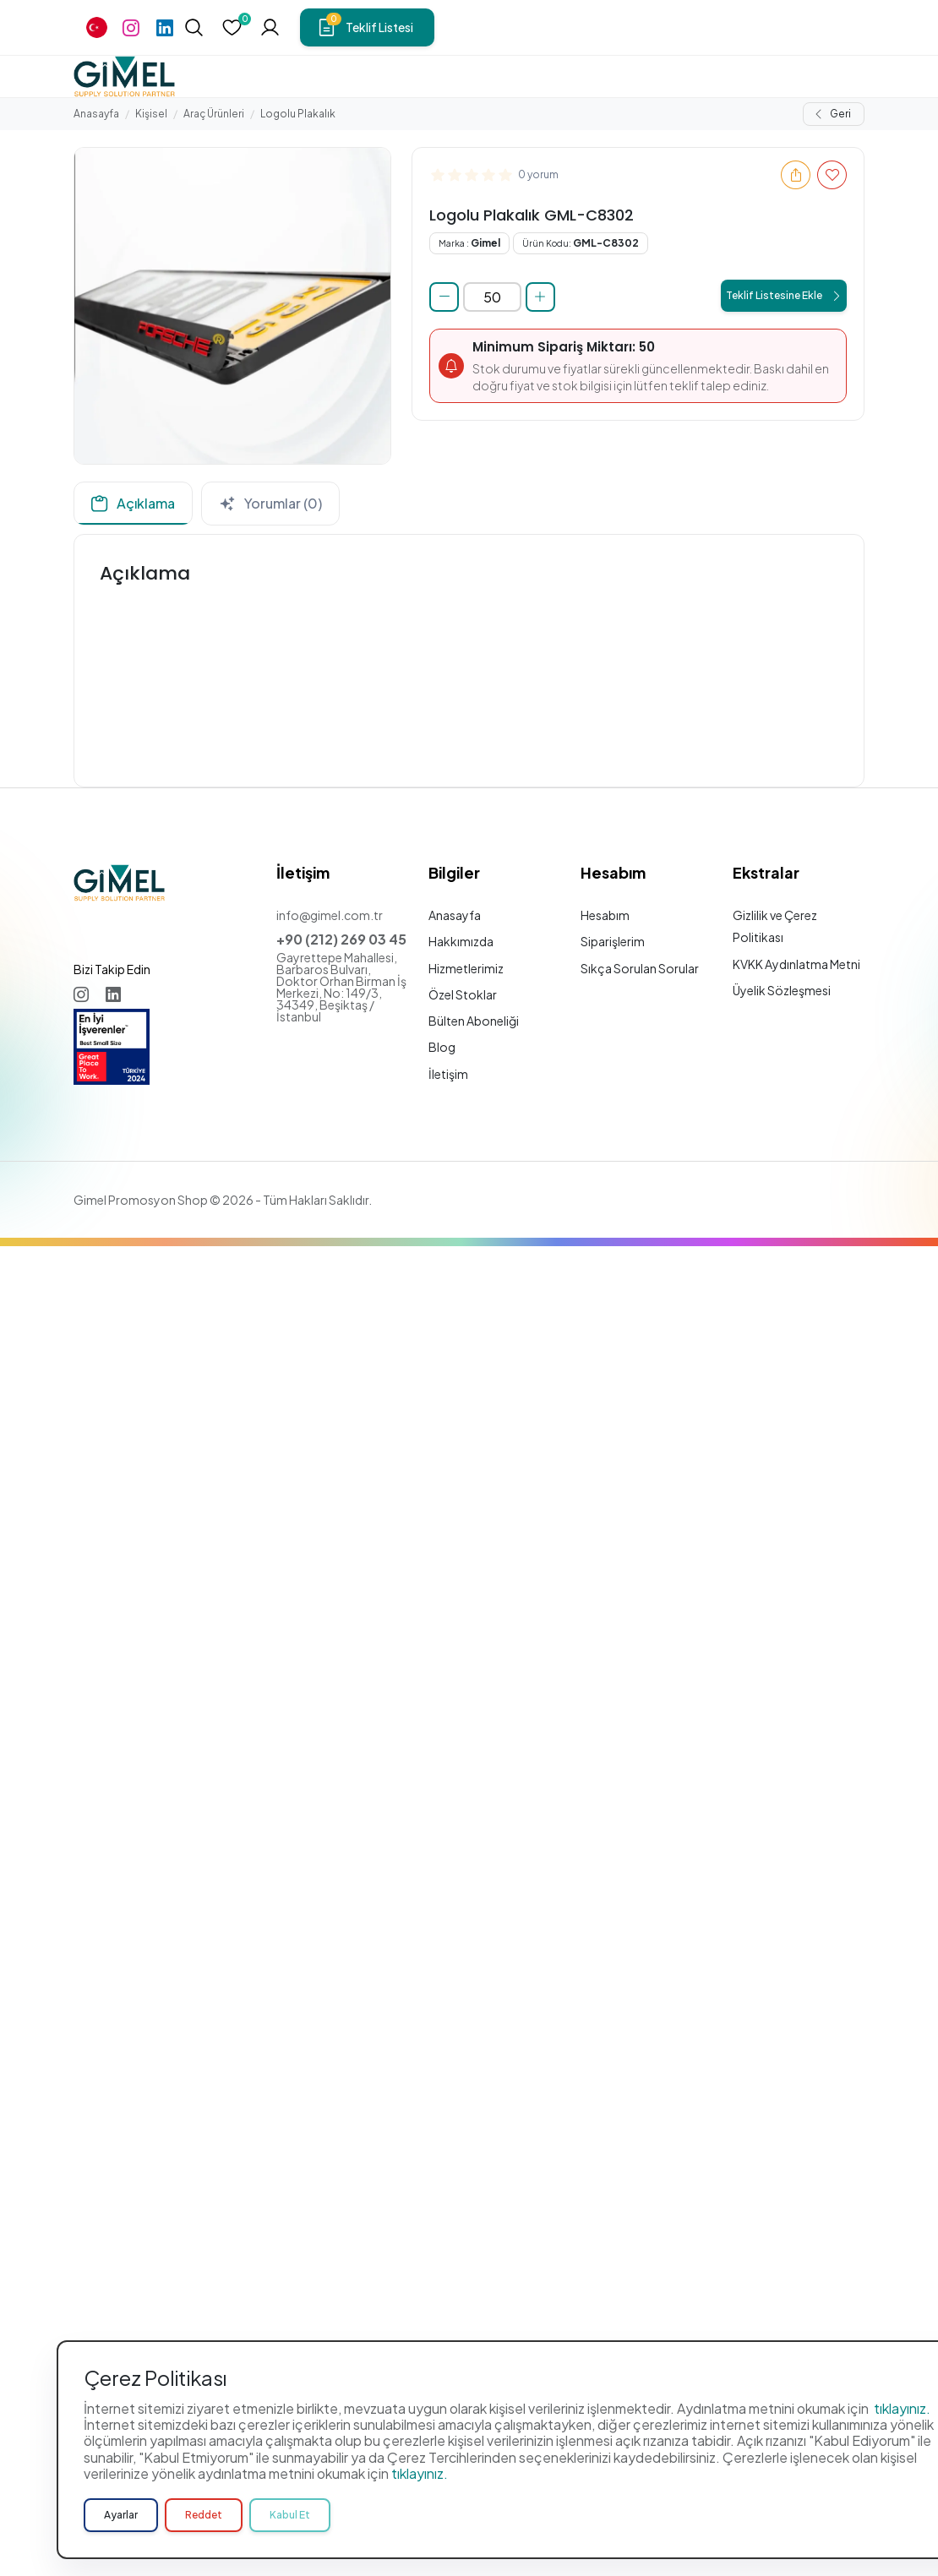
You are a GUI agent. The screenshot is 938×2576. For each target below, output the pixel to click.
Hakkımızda (461, 941)
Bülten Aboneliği (473, 1020)
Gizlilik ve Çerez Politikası (775, 926)
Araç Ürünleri (213, 113)
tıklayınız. (902, 2549)
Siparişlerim (613, 941)
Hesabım (605, 915)
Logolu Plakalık (297, 113)
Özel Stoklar (462, 994)
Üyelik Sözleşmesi (782, 990)
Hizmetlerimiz (466, 968)
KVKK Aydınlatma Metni (796, 964)
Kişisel (151, 113)
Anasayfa (96, 113)
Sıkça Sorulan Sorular (640, 968)
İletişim (448, 1073)
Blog (441, 1046)
